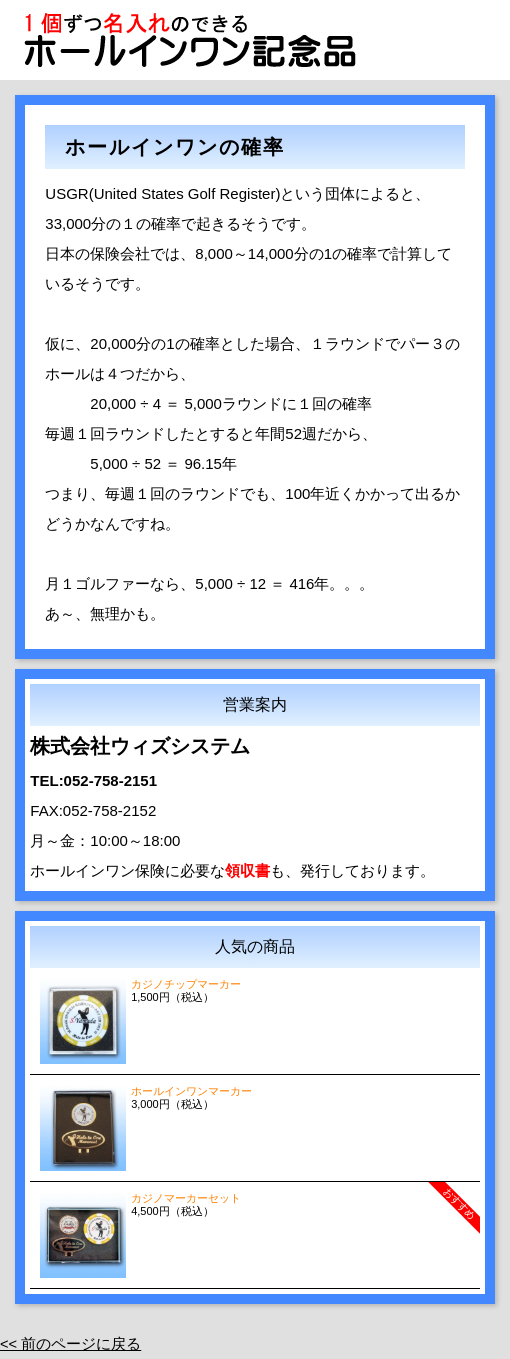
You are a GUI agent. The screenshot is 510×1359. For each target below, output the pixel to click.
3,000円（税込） (254, 1097)
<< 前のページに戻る (71, 1343)
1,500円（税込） (254, 990)
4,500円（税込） (259, 1213)
